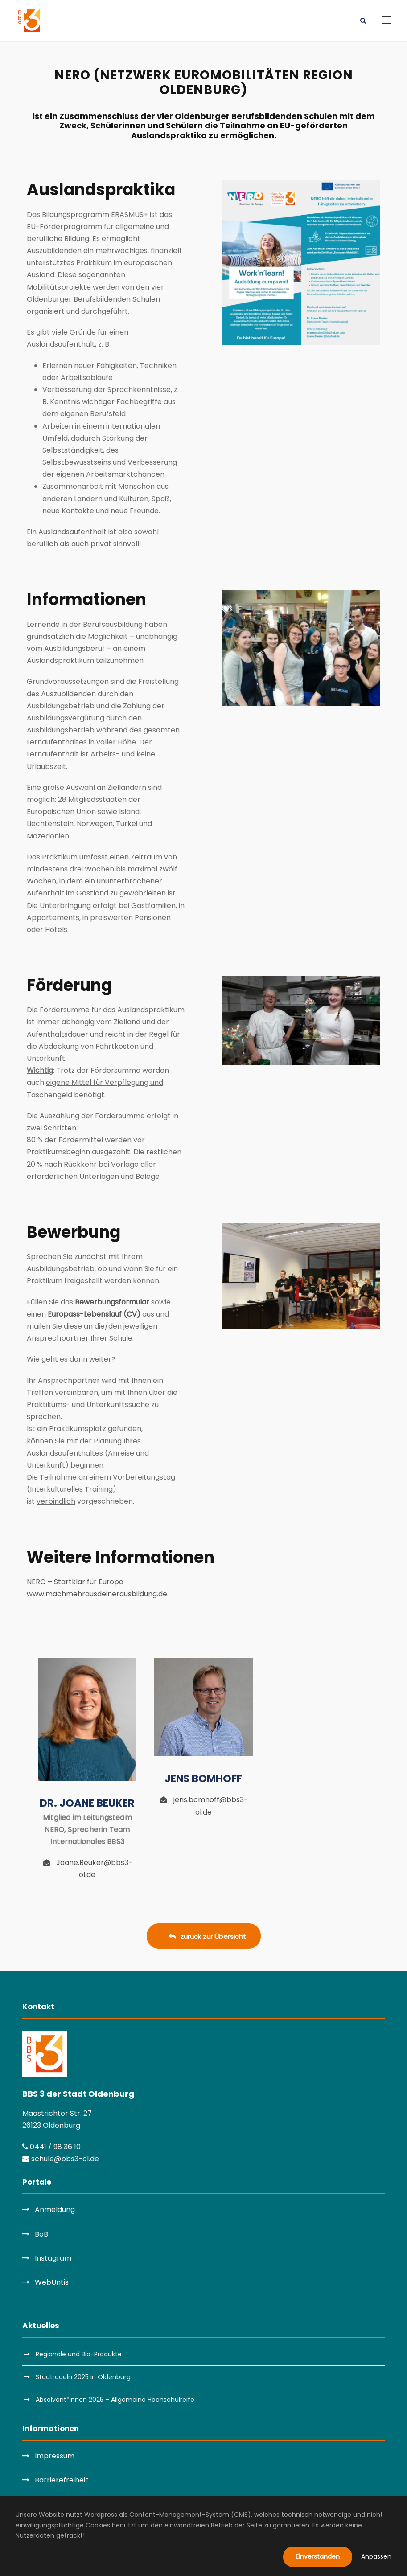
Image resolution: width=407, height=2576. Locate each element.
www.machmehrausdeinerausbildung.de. (98, 1594)
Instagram (53, 2258)
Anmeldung (55, 2209)
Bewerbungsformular (112, 1302)
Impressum (54, 2456)
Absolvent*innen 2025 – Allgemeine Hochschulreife (115, 2399)
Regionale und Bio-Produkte (79, 2354)
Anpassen (376, 2556)
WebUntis (52, 2282)
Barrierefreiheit (61, 2480)
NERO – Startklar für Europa (75, 1582)
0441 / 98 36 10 (51, 2147)
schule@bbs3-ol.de (60, 2159)
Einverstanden (318, 2556)
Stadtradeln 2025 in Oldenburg (83, 2376)
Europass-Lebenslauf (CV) (94, 1314)
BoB (41, 2234)
